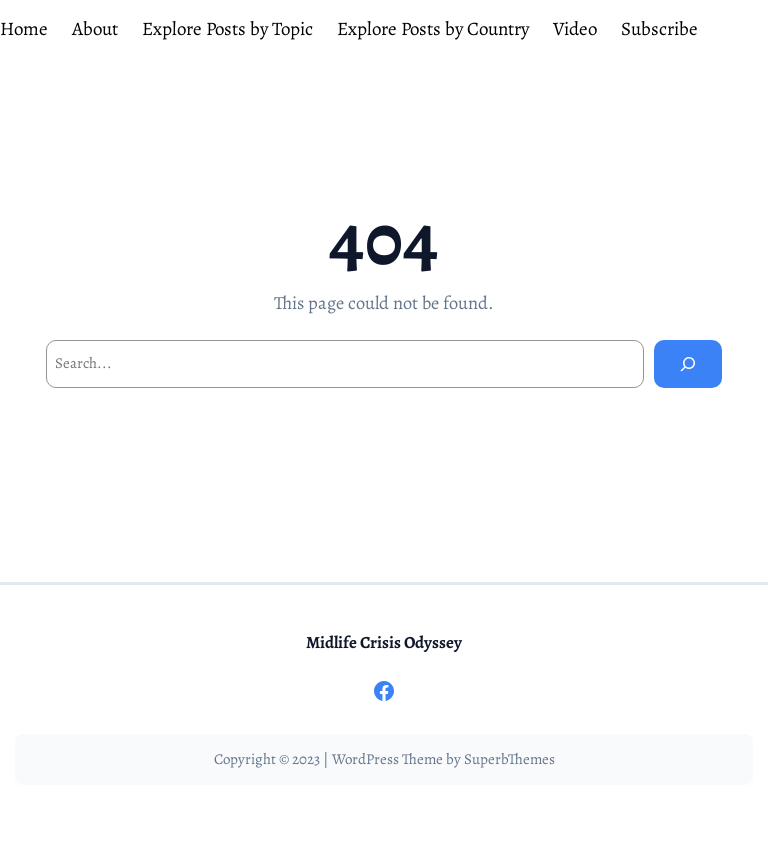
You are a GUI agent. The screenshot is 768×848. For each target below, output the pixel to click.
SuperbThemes (509, 759)
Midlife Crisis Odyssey (384, 642)
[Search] (688, 364)
